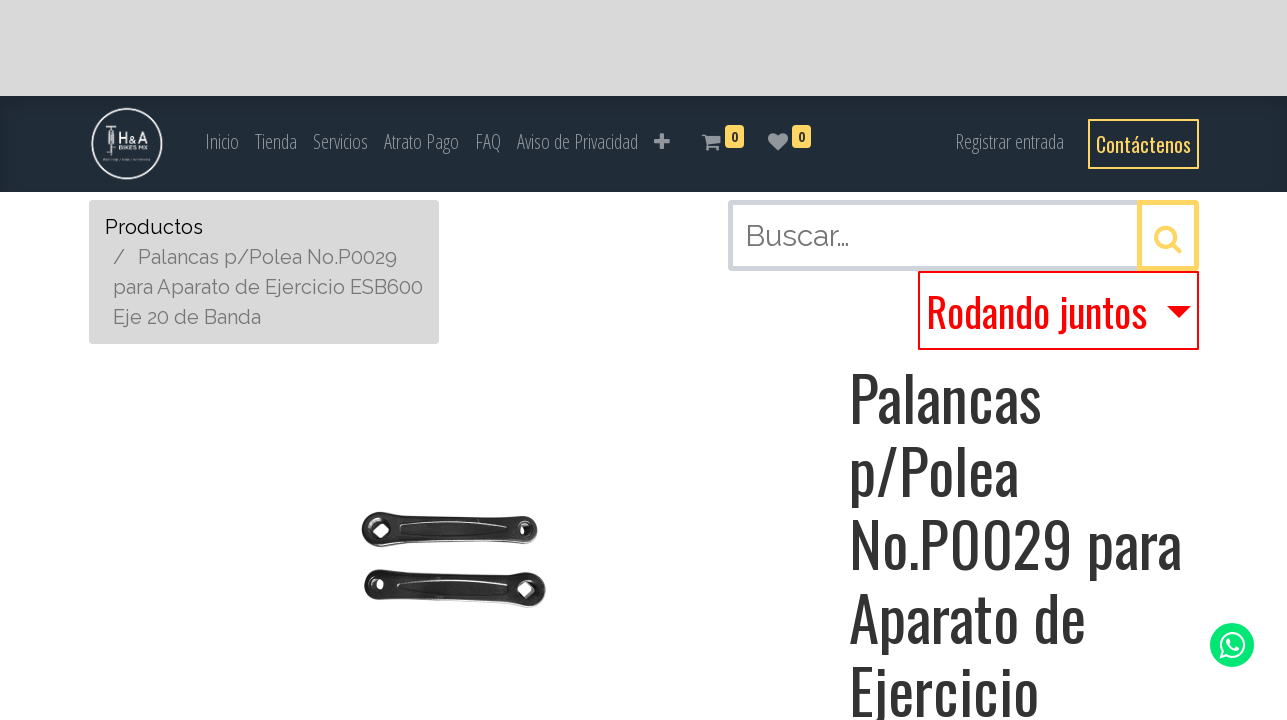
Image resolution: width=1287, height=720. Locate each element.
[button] (662, 142)
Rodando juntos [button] (1041, 311)
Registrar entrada (1009, 141)
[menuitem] (222, 142)
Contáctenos (1143, 144)
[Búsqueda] (1168, 235)
